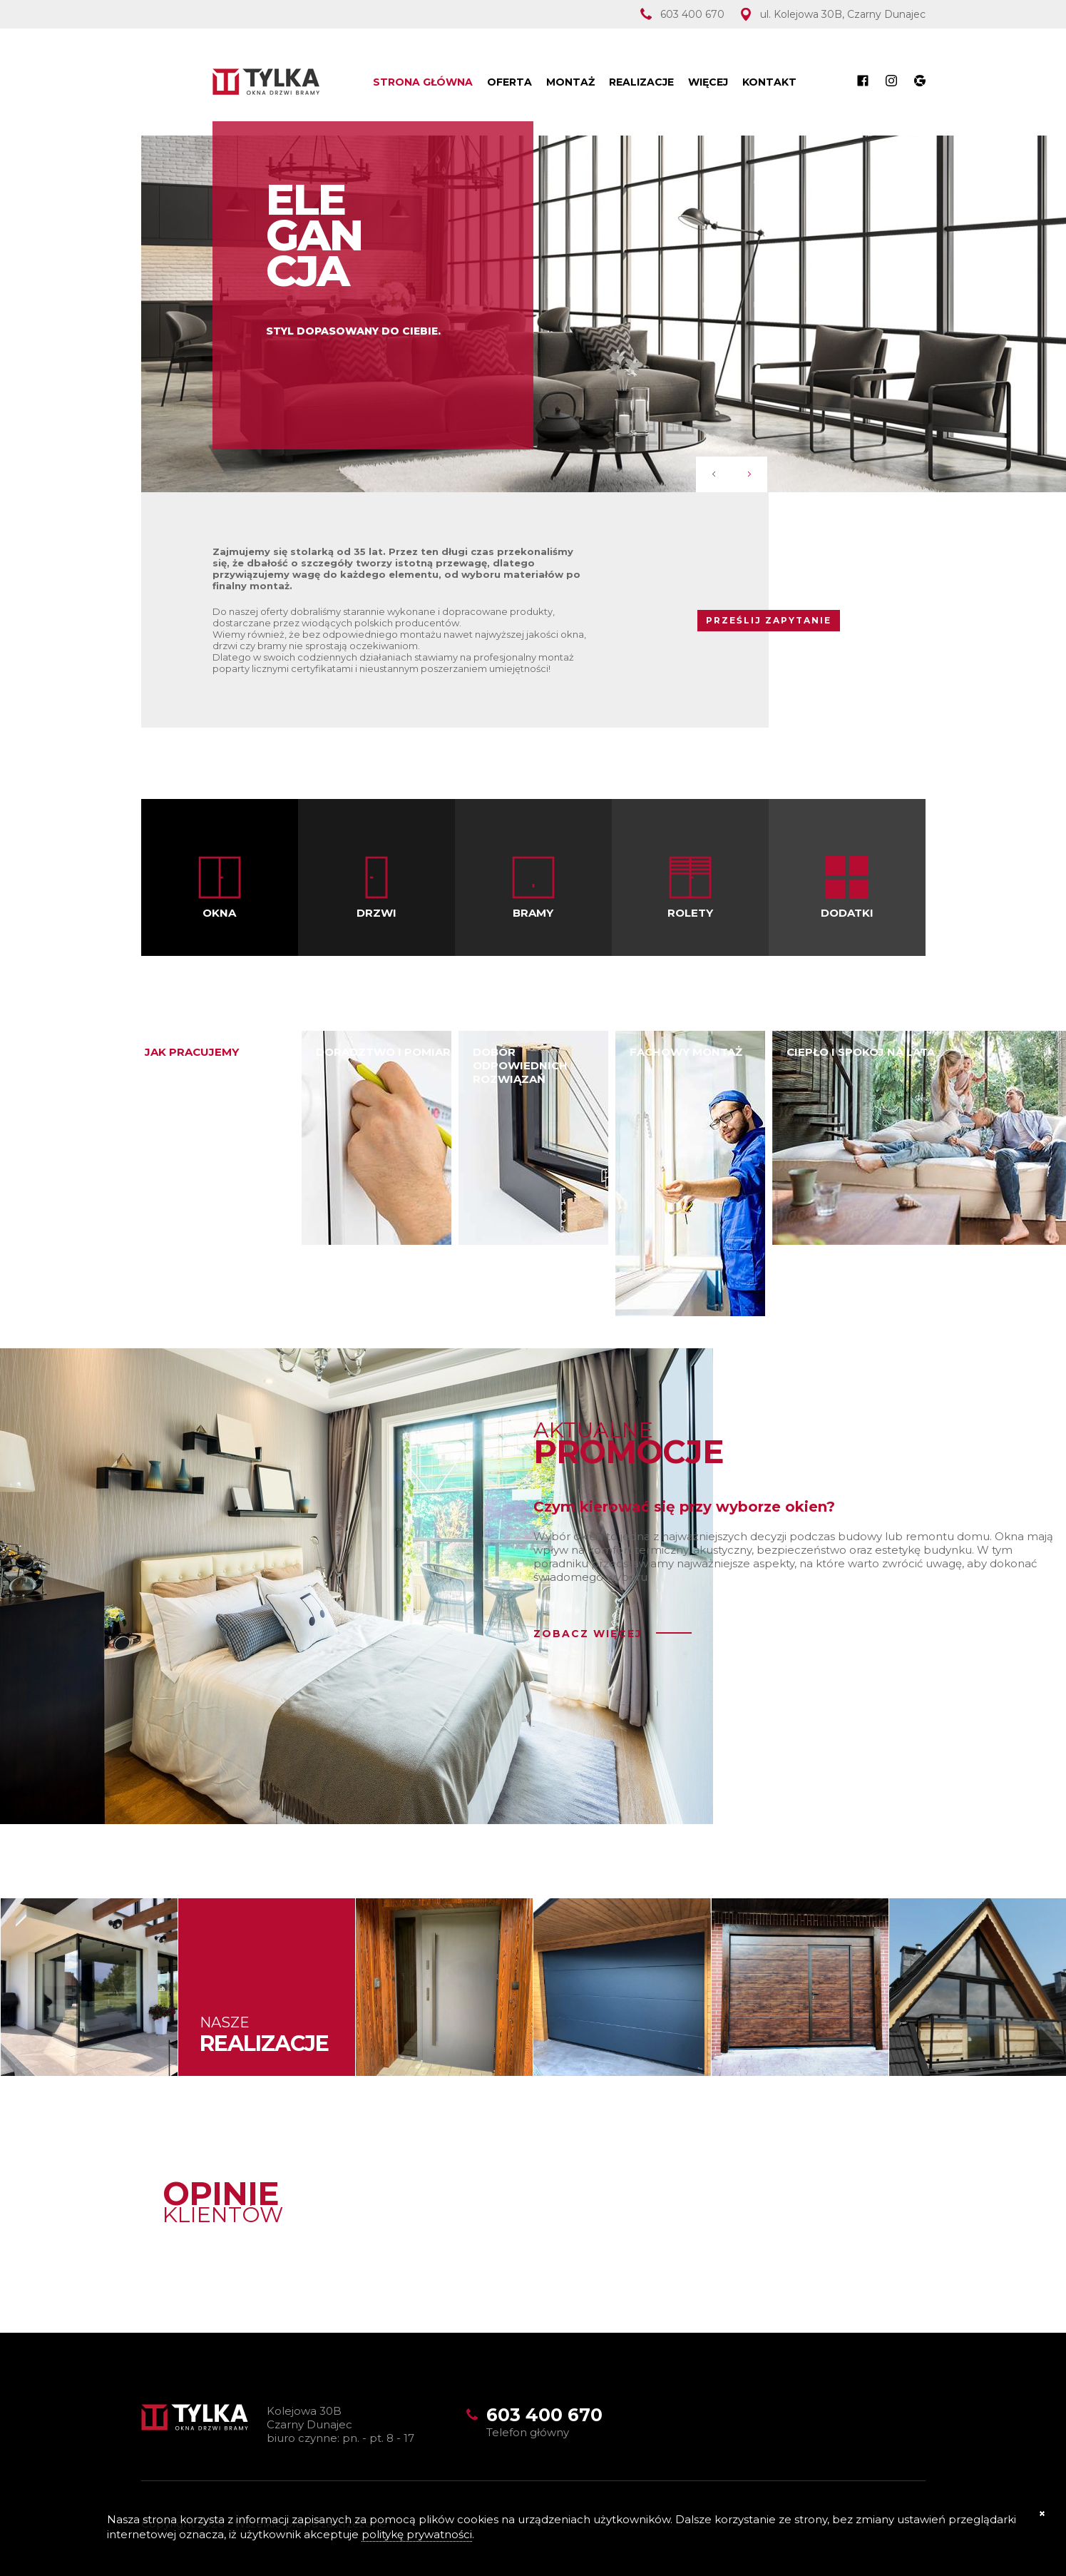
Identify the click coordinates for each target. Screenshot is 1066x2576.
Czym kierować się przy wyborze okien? (684, 1506)
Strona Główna (423, 82)
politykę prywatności (417, 2534)
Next (749, 474)
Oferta (509, 82)
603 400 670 (692, 14)
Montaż (570, 82)
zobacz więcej (587, 1633)
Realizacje (641, 82)
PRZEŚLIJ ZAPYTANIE (768, 620)
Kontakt (769, 82)
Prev (714, 474)
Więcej (708, 82)
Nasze (264, 2034)
